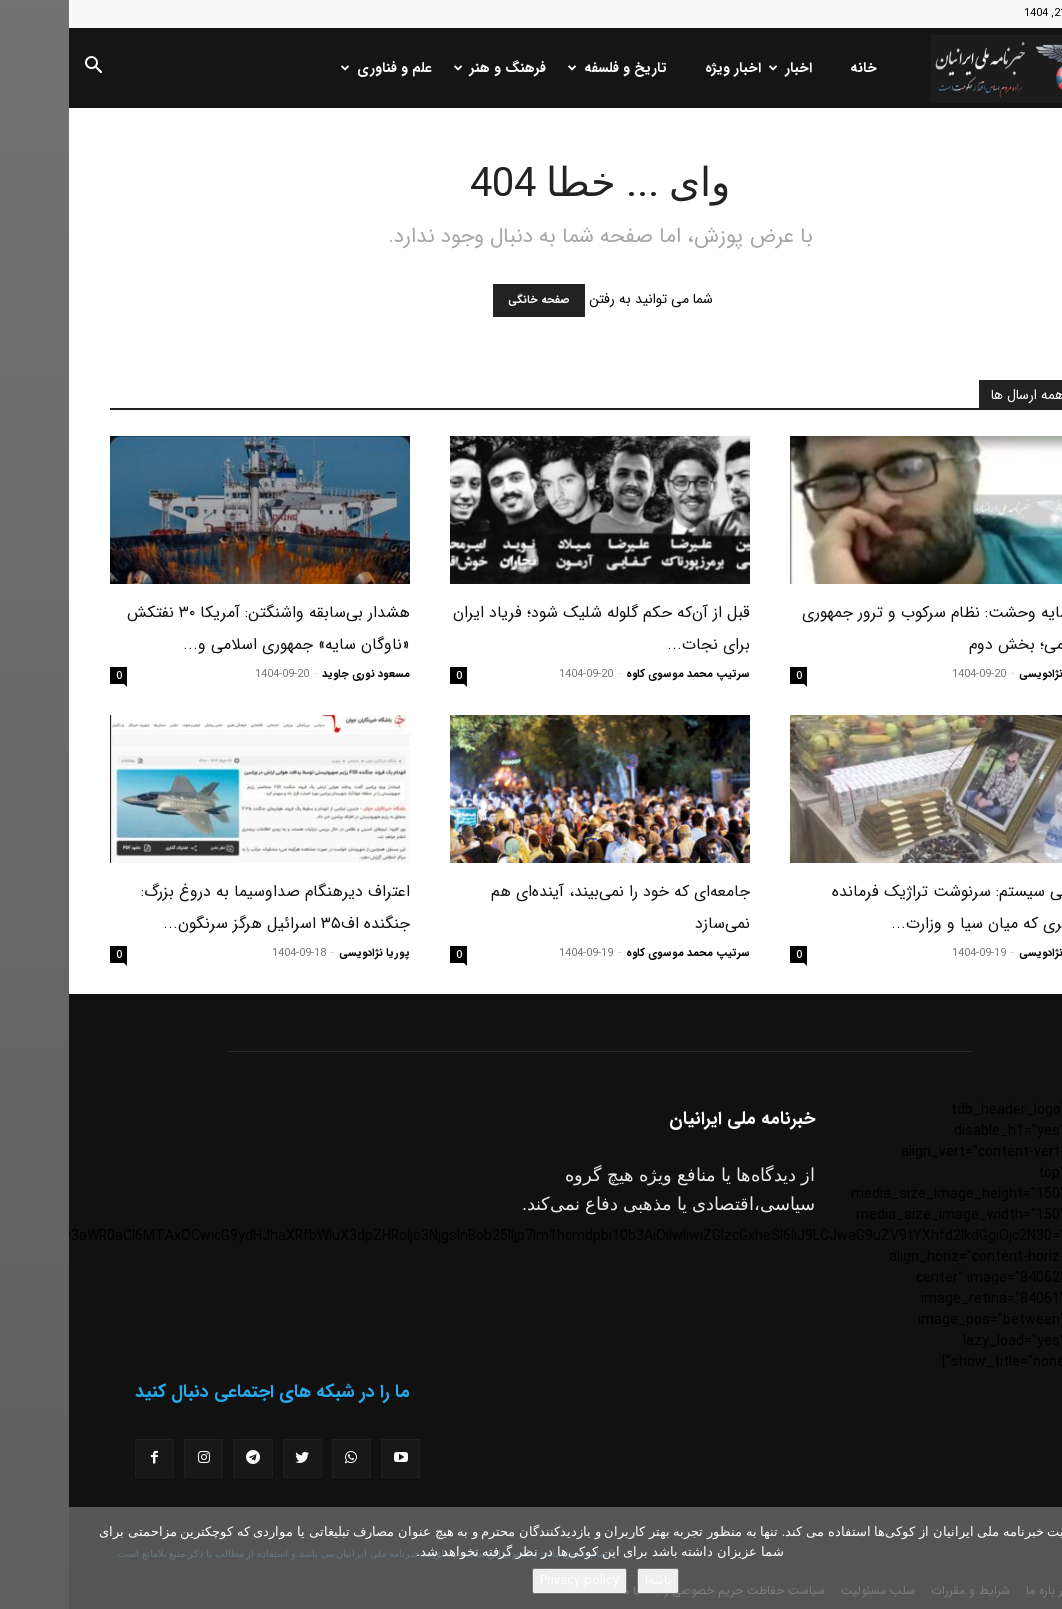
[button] (24, 69)
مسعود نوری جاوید (297, 674)
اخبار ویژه (664, 68)
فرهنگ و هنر (433, 68)
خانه (794, 68)
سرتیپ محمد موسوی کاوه (619, 674)
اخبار (723, 68)
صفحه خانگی (470, 300)
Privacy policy (510, 1580)
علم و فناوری (319, 68)
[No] (1037, 1558)
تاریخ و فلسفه (550, 68)
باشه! (589, 1580)
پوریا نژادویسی (985, 674)
